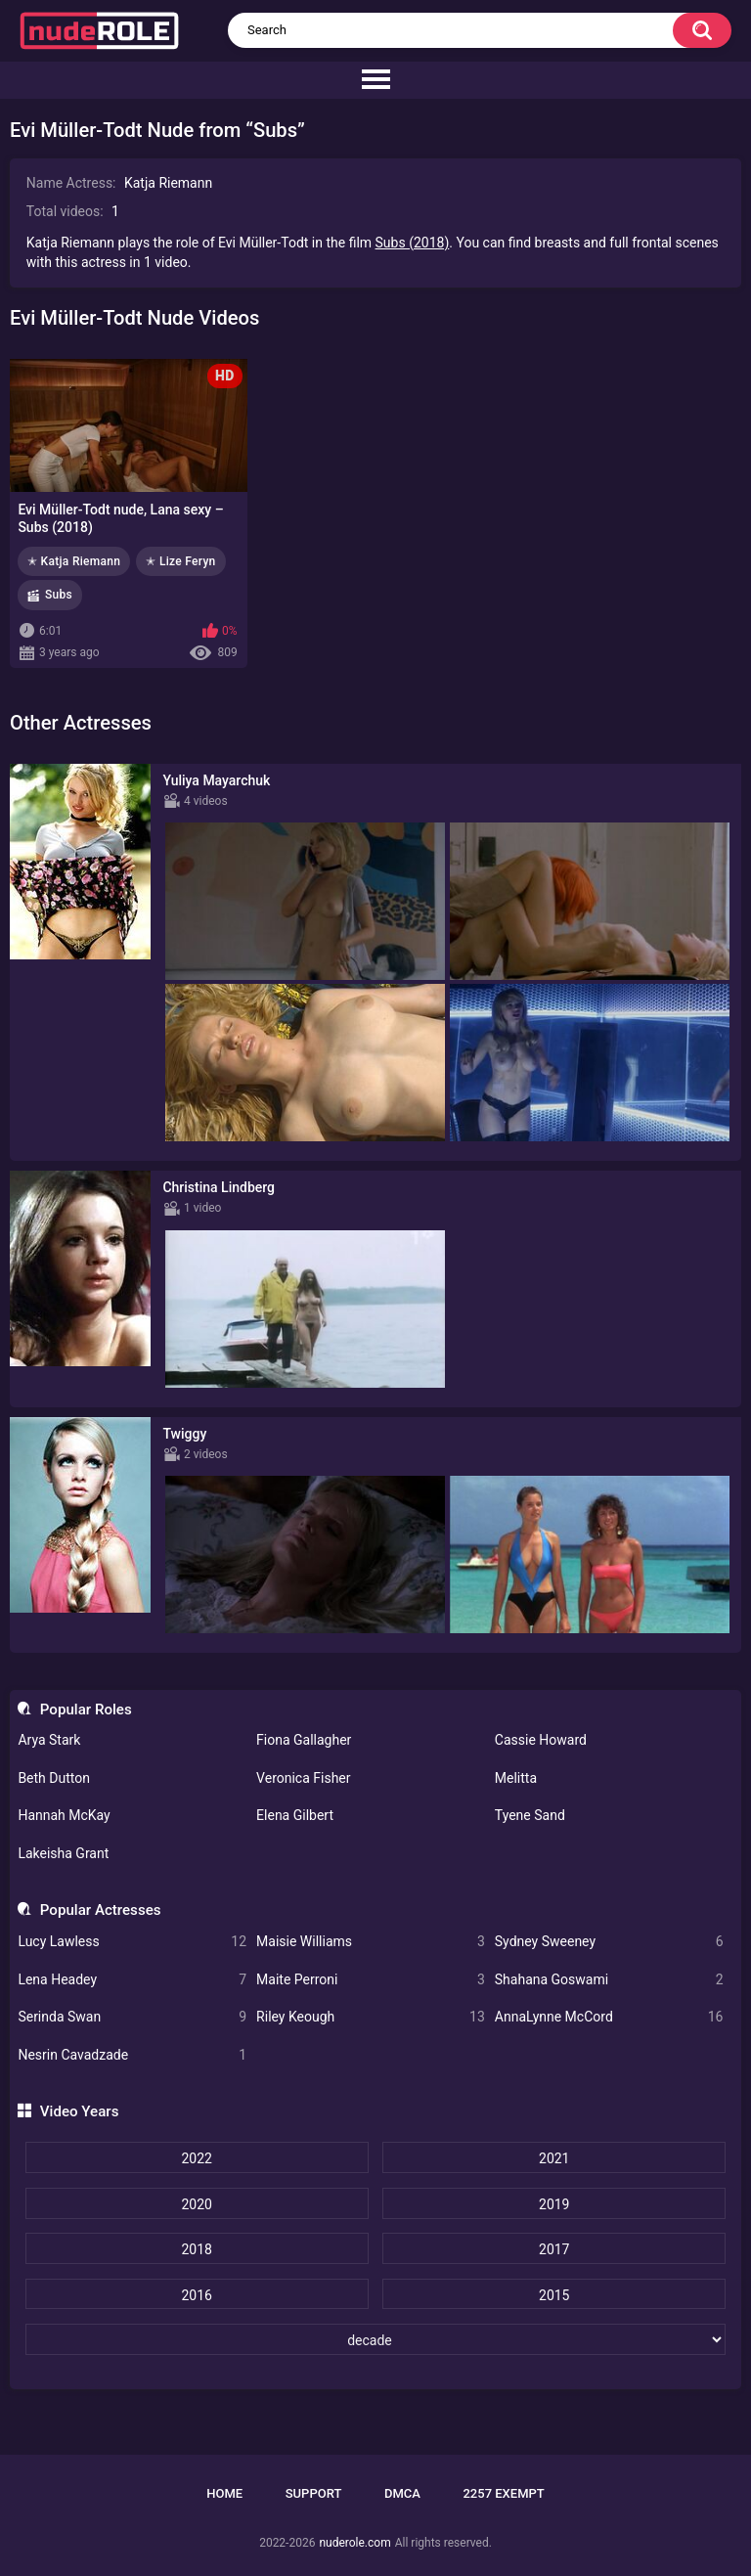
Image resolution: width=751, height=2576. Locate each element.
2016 (196, 2295)
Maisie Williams (370, 1941)
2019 (554, 2204)
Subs (58, 594)
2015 (554, 2295)
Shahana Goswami (609, 1980)
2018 (196, 2249)
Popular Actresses (100, 1910)
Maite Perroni (370, 1980)
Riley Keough (370, 2017)
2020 (196, 2204)
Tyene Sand (530, 1815)
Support (314, 2493)
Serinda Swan (132, 2017)
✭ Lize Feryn (180, 561)
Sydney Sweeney (609, 1941)
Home (224, 2493)
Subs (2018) (413, 242)
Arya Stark (49, 1740)
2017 (554, 2249)
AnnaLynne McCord (609, 2017)
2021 (554, 2158)
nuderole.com (354, 2543)
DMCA (402, 2493)
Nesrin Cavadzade (132, 2055)
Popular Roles (86, 1709)
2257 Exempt (503, 2493)
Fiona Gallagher (303, 1740)
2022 (196, 2158)
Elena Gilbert (294, 1815)
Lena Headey (132, 1980)
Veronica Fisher (303, 1778)
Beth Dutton (54, 1778)
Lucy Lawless (132, 1941)
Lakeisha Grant (63, 1853)
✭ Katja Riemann (73, 561)
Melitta (516, 1778)
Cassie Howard (541, 1740)
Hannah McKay (64, 1815)
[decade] (376, 2339)
